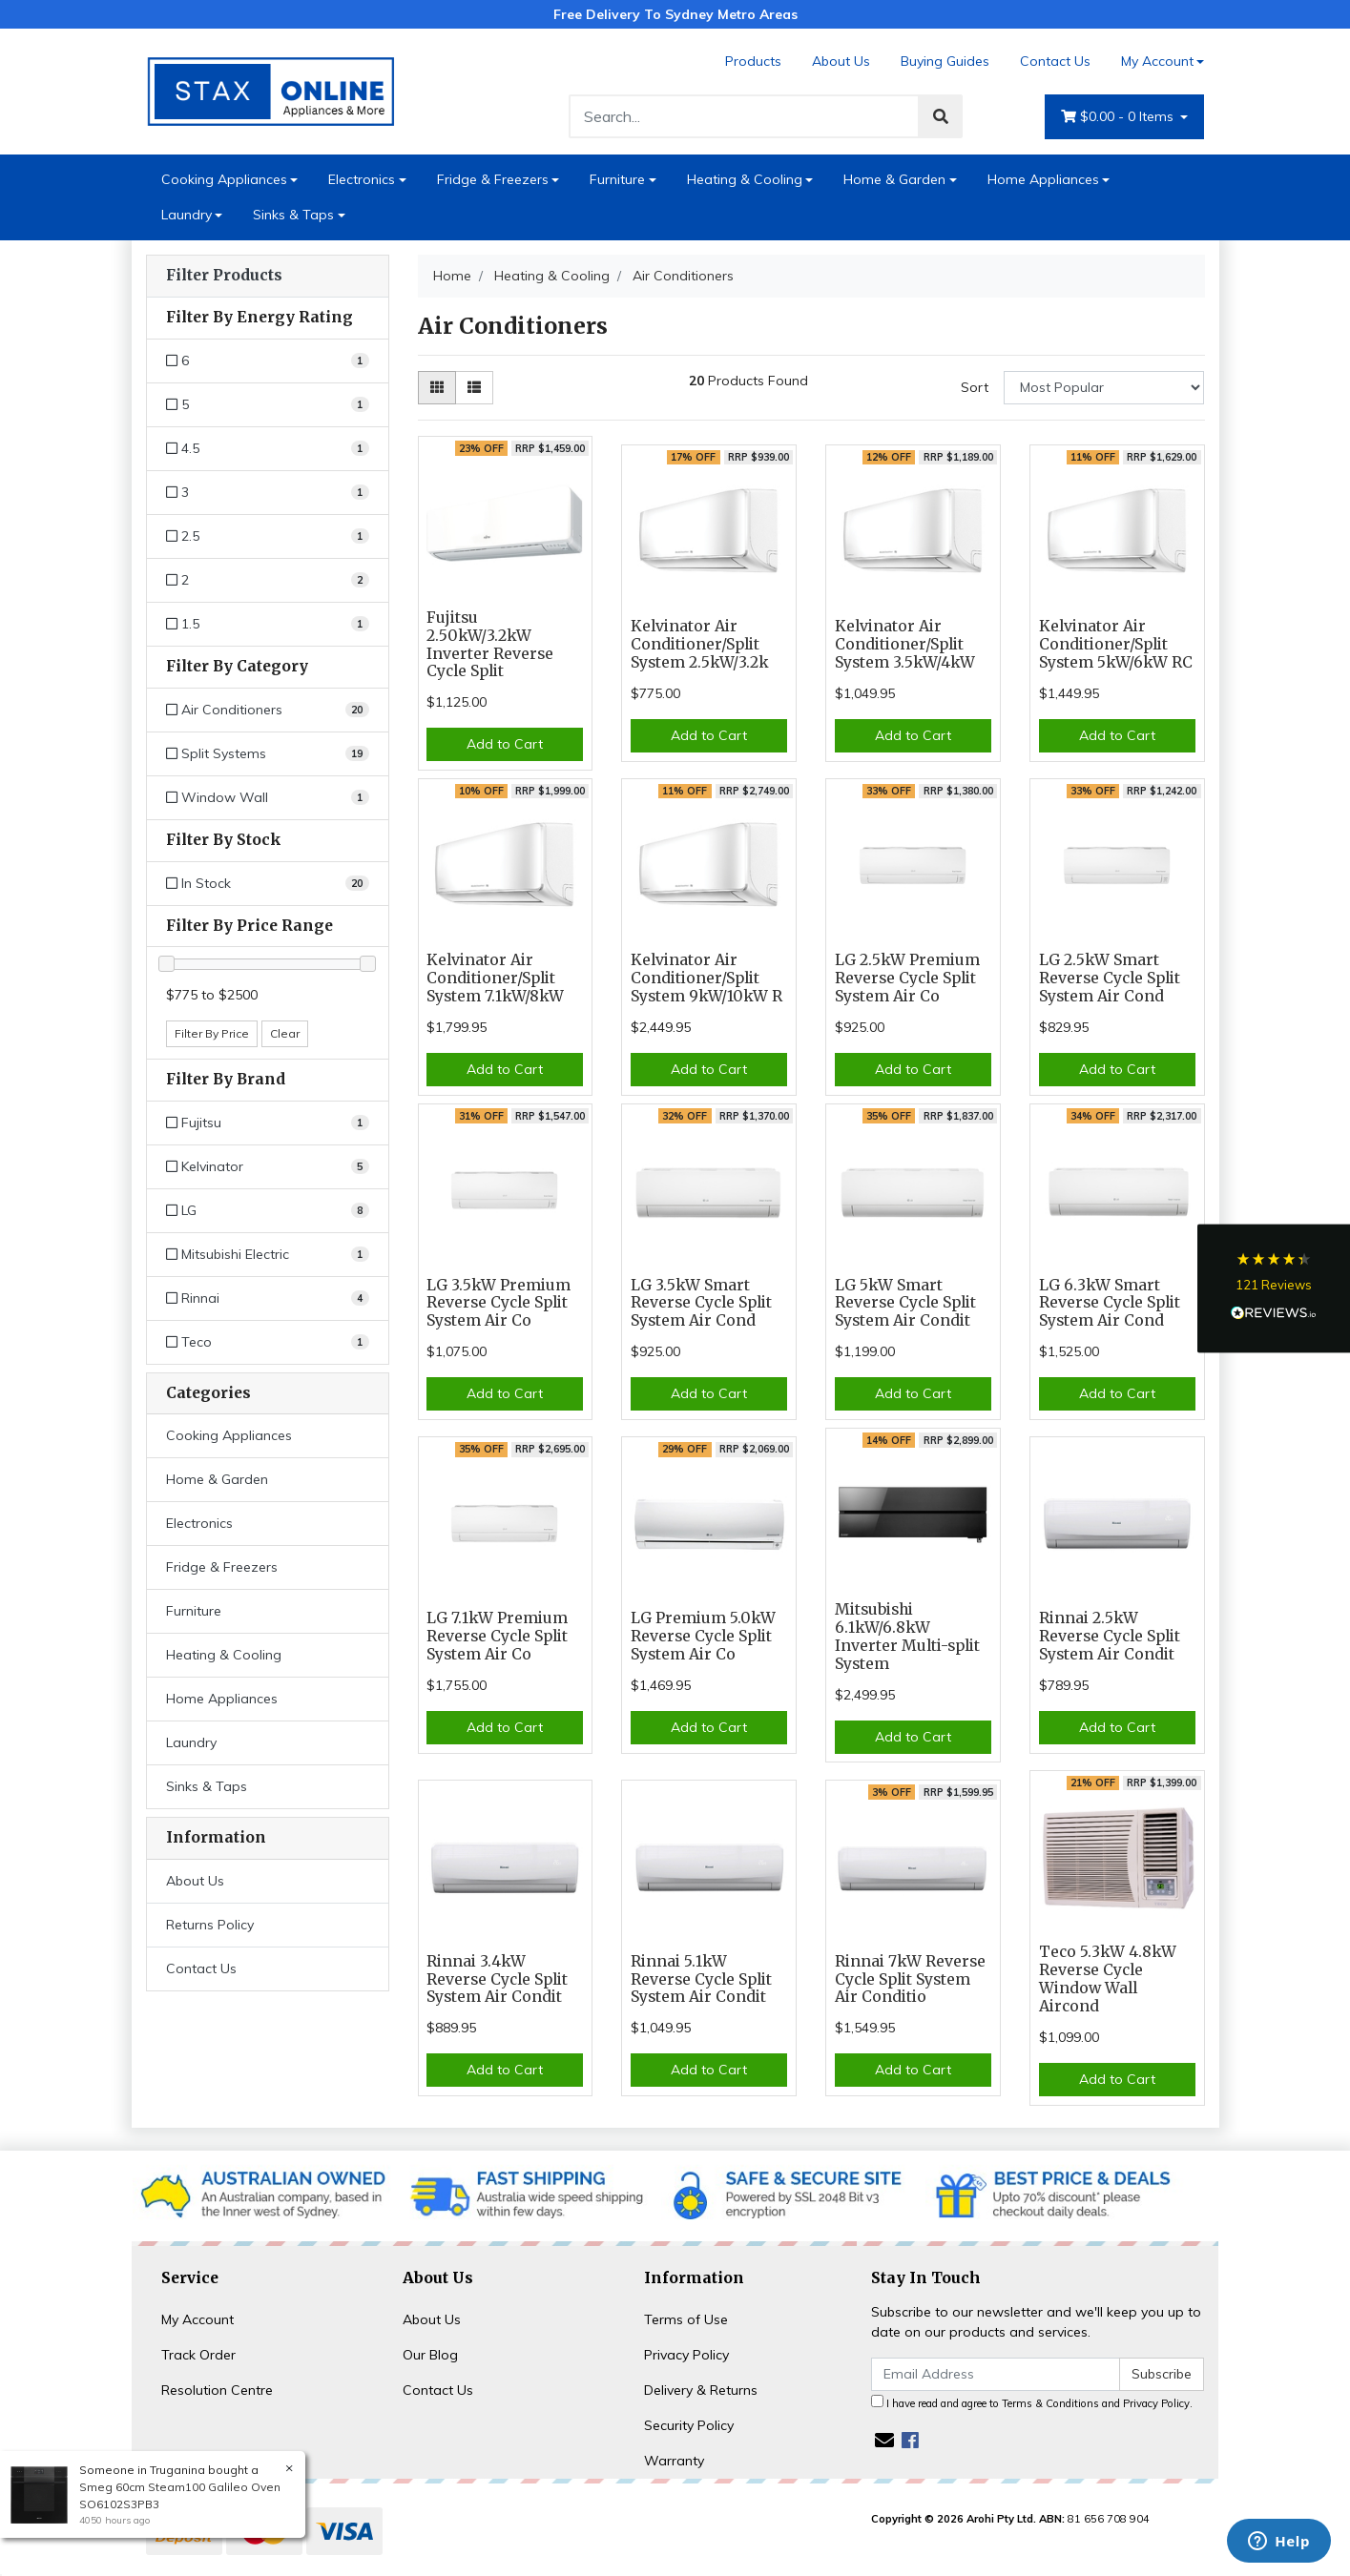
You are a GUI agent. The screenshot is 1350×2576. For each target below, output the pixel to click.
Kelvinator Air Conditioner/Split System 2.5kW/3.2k (700, 644)
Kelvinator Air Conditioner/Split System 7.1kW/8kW (495, 978)
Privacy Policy (686, 2354)
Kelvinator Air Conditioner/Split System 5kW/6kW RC (1116, 644)
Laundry (186, 214)
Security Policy (689, 2425)
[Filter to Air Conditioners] (267, 710)
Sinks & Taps (293, 214)
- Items (1119, 117)
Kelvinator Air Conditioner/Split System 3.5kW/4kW (905, 644)
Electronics (361, 179)
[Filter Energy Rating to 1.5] (267, 624)
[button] (1273, 1288)
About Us (841, 61)
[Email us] (884, 2440)
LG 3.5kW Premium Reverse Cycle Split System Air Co (498, 1303)
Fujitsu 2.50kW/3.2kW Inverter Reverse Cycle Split (489, 644)
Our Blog (430, 2354)
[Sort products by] (1104, 387)
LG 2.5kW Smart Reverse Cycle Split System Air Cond (1109, 978)
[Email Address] (996, 2374)
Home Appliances (1043, 179)
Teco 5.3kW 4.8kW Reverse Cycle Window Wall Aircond (1107, 1979)
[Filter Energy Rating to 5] (267, 404)
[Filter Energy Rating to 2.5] (267, 536)
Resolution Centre (217, 2390)
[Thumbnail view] (437, 387)
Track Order (198, 2354)
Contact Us (1055, 61)
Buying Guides (945, 61)
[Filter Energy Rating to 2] (267, 580)
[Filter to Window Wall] (267, 797)
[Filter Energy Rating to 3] (267, 492)
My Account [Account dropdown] (1157, 61)
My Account (197, 2319)
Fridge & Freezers (493, 179)
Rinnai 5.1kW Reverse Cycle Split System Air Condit (701, 1979)
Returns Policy (210, 1924)
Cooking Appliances (224, 179)
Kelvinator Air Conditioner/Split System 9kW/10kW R (706, 978)
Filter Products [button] (224, 275)
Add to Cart (505, 743)
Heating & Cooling (744, 179)
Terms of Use (686, 2319)
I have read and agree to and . (1032, 2402)
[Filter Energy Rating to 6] (267, 361)
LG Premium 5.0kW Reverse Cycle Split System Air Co (703, 1636)
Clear (285, 1033)
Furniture (617, 179)
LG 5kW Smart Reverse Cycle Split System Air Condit (905, 1303)
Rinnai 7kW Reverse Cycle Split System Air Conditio (910, 1979)
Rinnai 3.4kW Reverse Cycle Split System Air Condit (497, 1979)
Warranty (674, 2460)
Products (753, 61)
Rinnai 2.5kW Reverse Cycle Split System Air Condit (1109, 1636)
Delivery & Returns (701, 2390)
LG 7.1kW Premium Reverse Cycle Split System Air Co (497, 1636)
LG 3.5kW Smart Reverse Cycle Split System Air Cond (701, 1303)
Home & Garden (894, 179)
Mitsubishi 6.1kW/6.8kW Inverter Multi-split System (907, 1636)
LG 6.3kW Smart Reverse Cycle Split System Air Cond (1109, 1303)
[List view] (474, 387)
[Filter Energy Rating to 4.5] (267, 448)
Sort (974, 387)
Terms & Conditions (1050, 2403)
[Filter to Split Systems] (267, 754)
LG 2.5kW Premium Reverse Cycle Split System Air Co (907, 978)
